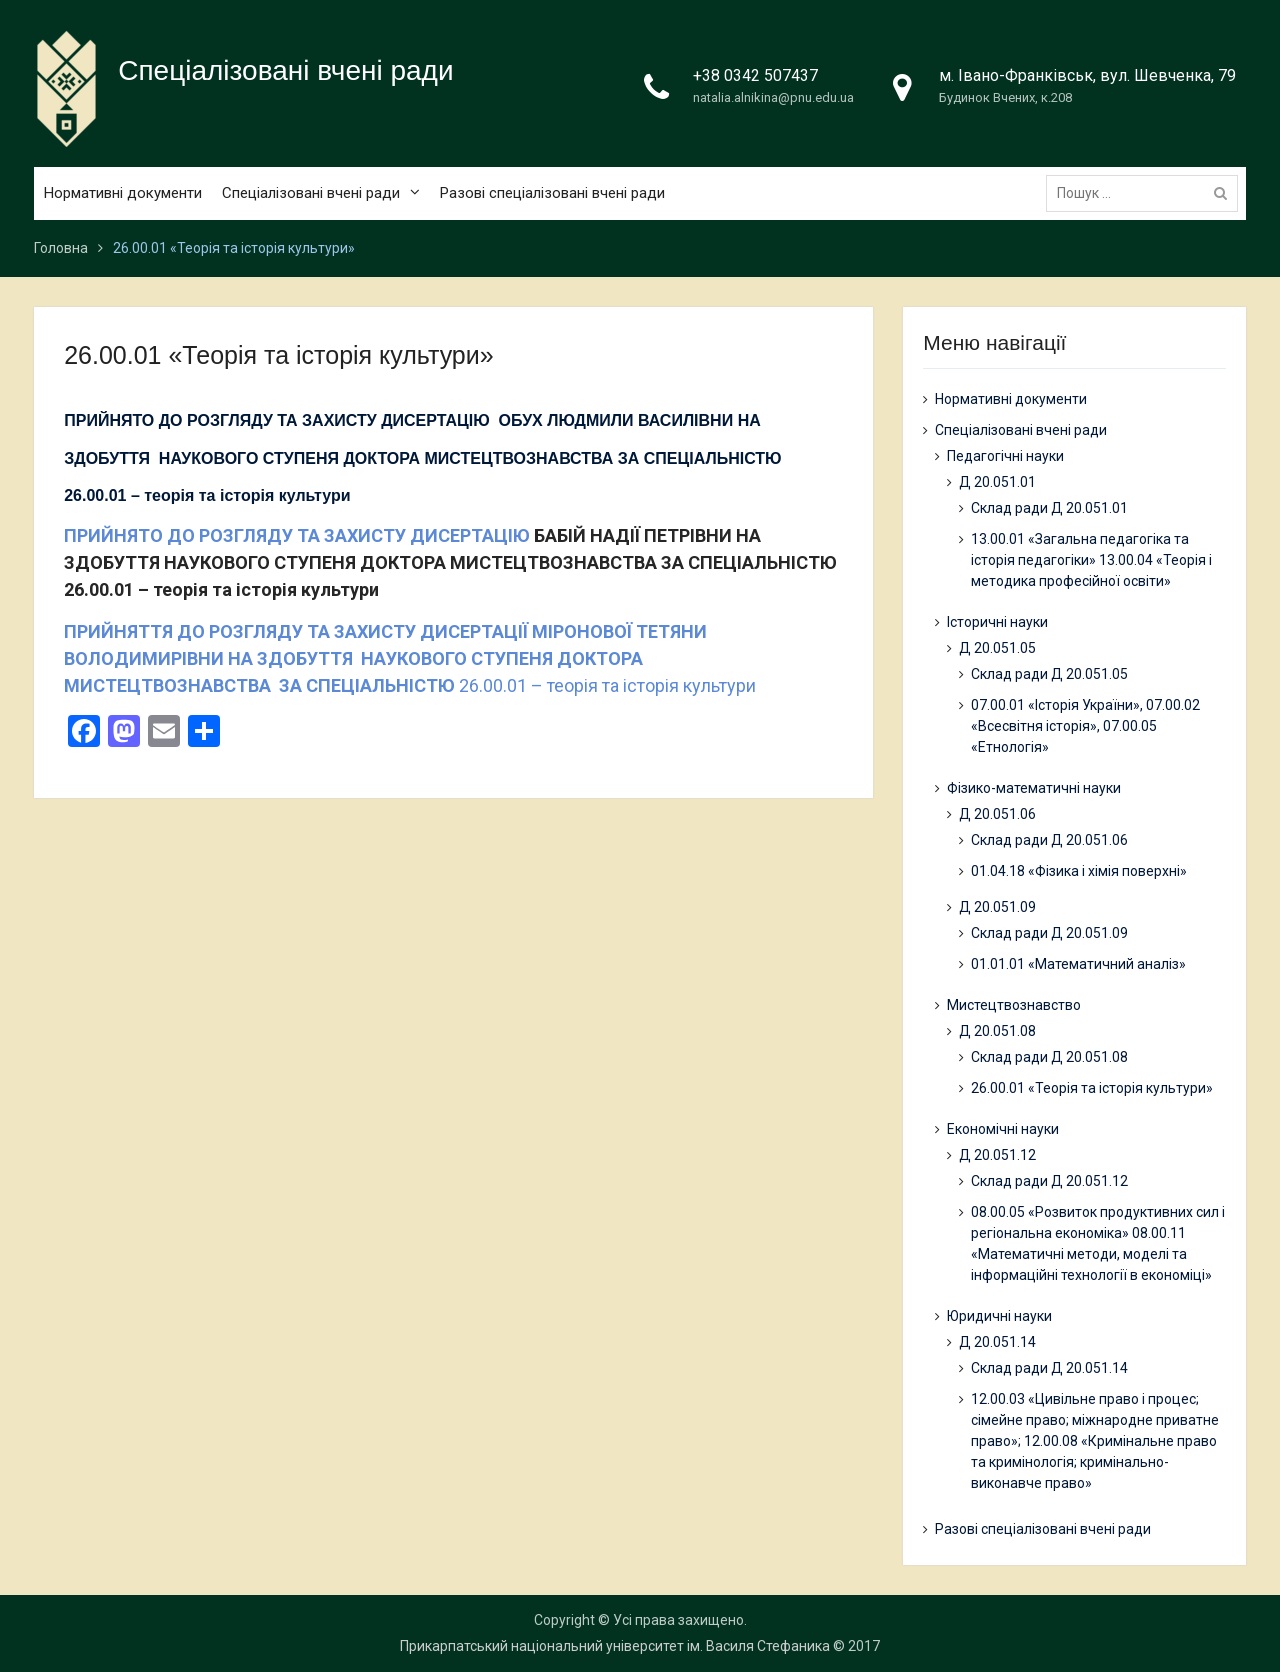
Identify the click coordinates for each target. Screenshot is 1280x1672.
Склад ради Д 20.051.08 (1049, 1057)
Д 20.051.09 (997, 907)
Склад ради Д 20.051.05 (1049, 674)
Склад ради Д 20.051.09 (1049, 933)
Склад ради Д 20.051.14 (1049, 1368)
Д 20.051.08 (997, 1031)
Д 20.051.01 (997, 482)
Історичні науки (997, 622)
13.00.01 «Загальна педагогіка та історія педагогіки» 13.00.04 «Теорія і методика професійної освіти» (1091, 560)
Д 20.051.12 (997, 1155)
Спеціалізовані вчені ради (285, 70)
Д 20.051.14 (997, 1342)
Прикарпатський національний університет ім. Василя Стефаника (615, 1646)
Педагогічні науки (1005, 456)
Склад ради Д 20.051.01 (1049, 508)
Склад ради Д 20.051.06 (1049, 840)
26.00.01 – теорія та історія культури (410, 658)
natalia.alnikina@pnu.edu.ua (773, 97)
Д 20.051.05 (997, 648)
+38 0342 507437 (755, 75)
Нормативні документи (123, 193)
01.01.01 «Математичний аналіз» (1078, 964)
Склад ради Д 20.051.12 (1049, 1181)
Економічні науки (1003, 1129)
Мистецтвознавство (1014, 1005)
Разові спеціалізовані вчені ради (552, 193)
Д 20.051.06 (997, 814)
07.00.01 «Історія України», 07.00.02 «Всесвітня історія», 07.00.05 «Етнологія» (1085, 726)
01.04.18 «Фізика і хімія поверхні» (1079, 871)
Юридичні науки (999, 1316)
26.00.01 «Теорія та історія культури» (1092, 1088)
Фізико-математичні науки (1034, 788)
